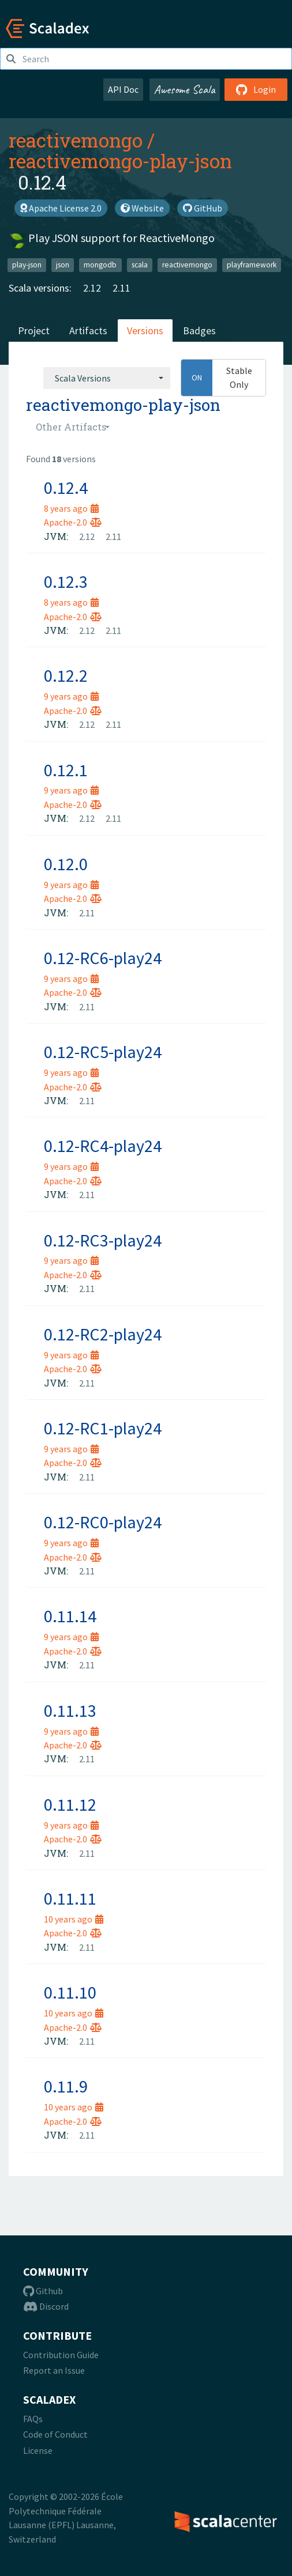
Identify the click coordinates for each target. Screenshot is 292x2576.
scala (140, 265)
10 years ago (73, 1919)
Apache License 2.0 (61, 208)
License (38, 2450)
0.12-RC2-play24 (103, 1334)
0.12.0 (66, 864)
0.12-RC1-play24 (103, 1428)
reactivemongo (76, 140)
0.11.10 (70, 1992)
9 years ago (71, 696)
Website (142, 208)
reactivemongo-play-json (120, 160)
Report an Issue (54, 2370)
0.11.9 (66, 2086)
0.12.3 (66, 581)
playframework (251, 265)
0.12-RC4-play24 (103, 1146)
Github (43, 2291)
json (62, 265)
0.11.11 (70, 1898)
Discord (46, 2306)
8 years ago (71, 508)
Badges (199, 330)
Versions (145, 330)
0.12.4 (66, 487)
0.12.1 (66, 770)
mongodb (100, 265)
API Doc (123, 89)
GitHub (202, 208)
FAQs (33, 2418)
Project (34, 330)
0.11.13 (70, 1710)
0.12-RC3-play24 (103, 1240)
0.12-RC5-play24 (103, 1052)
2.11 (121, 287)
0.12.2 (66, 675)
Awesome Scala (184, 89)
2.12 (92, 287)
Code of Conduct (55, 2434)
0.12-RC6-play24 (103, 958)
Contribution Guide (61, 2354)
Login (256, 89)
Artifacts (88, 330)
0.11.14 (70, 1616)
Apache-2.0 (73, 522)
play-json (27, 265)
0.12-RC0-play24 (103, 1522)
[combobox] (106, 378)
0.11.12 (70, 1804)
